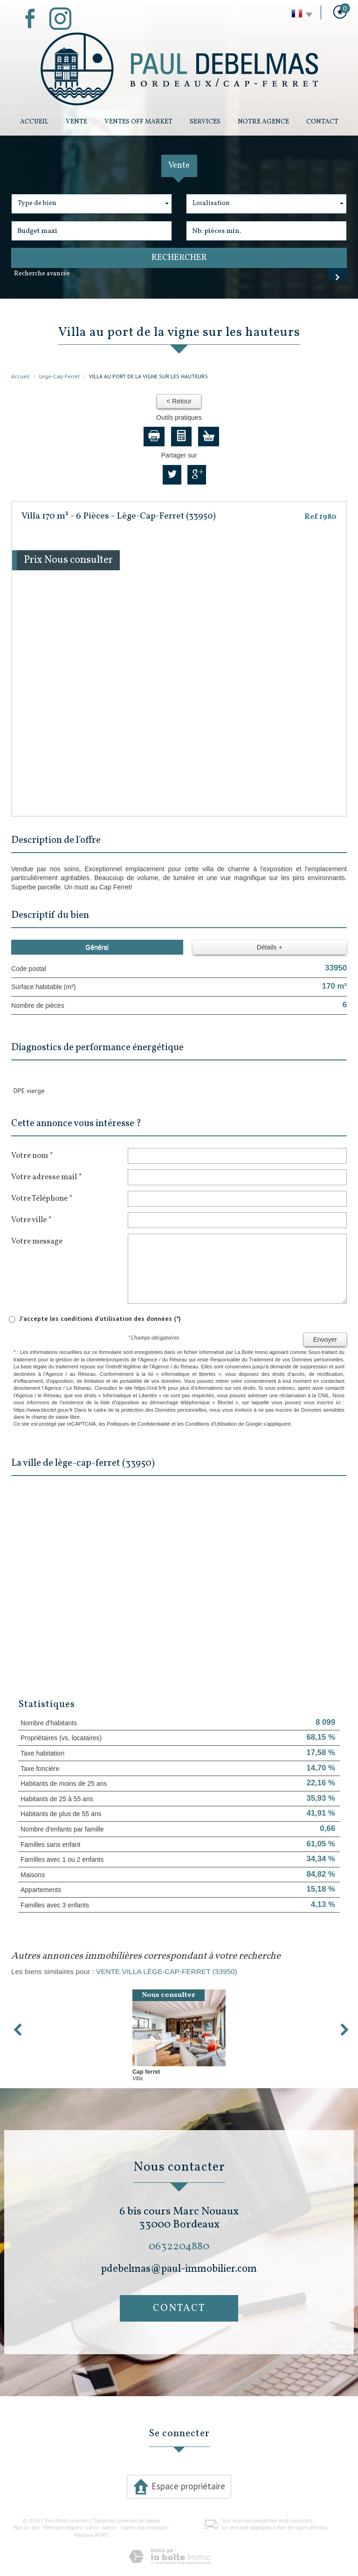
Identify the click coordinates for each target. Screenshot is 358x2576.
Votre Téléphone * (41, 1198)
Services (205, 121)
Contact (322, 121)
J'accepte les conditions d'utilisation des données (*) (100, 1318)
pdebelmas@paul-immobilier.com (179, 2269)
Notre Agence (263, 121)
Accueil (34, 121)
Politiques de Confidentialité (138, 1424)
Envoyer (325, 1339)
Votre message (36, 1241)
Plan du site (26, 2527)
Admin (109, 2527)
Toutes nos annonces (143, 2527)
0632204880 (179, 2246)
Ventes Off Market (138, 121)
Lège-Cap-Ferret (59, 376)
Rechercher (179, 258)
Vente (76, 121)
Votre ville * (31, 1220)
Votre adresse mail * (46, 1177)
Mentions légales (62, 2527)
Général (97, 947)
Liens (92, 2527)
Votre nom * (32, 1155)
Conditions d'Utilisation (211, 1424)
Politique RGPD (91, 2535)
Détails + (269, 947)
